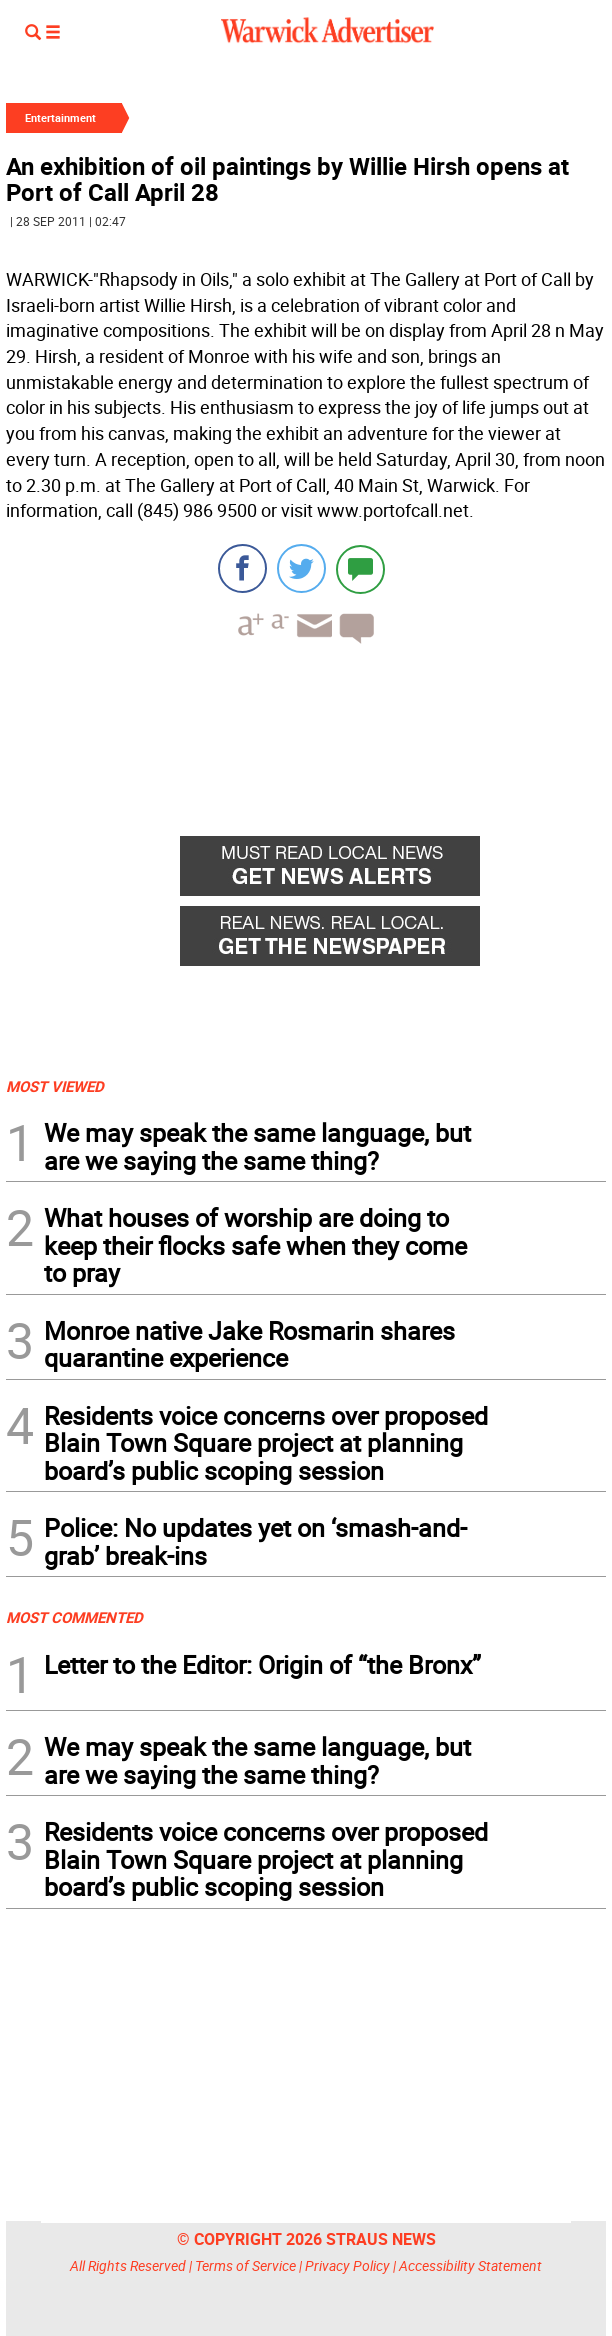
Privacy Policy (347, 2265)
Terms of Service (245, 2265)
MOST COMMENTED (74, 1617)
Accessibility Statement (470, 2265)
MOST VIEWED (55, 1086)
